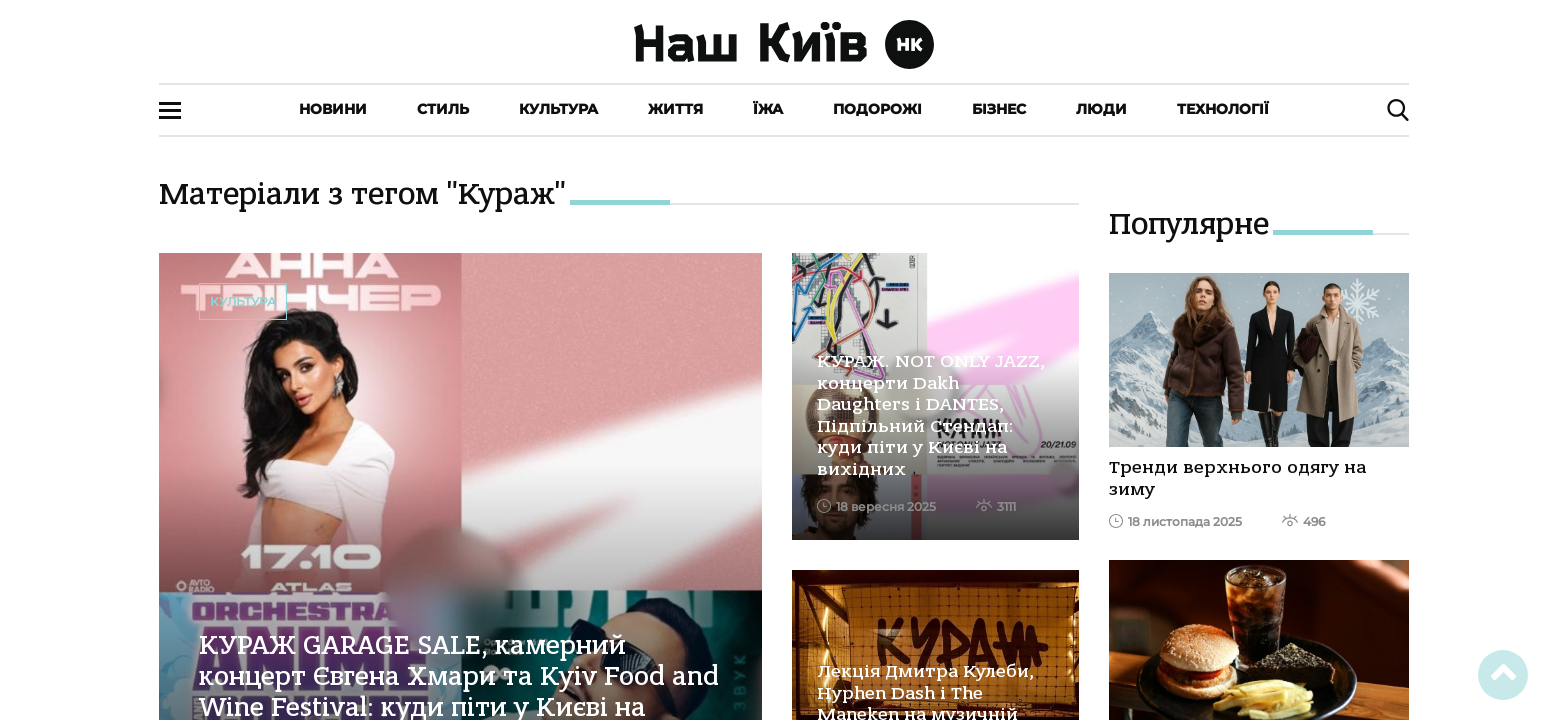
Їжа (768, 109)
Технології (1223, 109)
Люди (1101, 109)
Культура (558, 109)
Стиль (443, 109)
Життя (675, 109)
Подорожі (877, 109)
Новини (333, 109)
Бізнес (999, 109)
